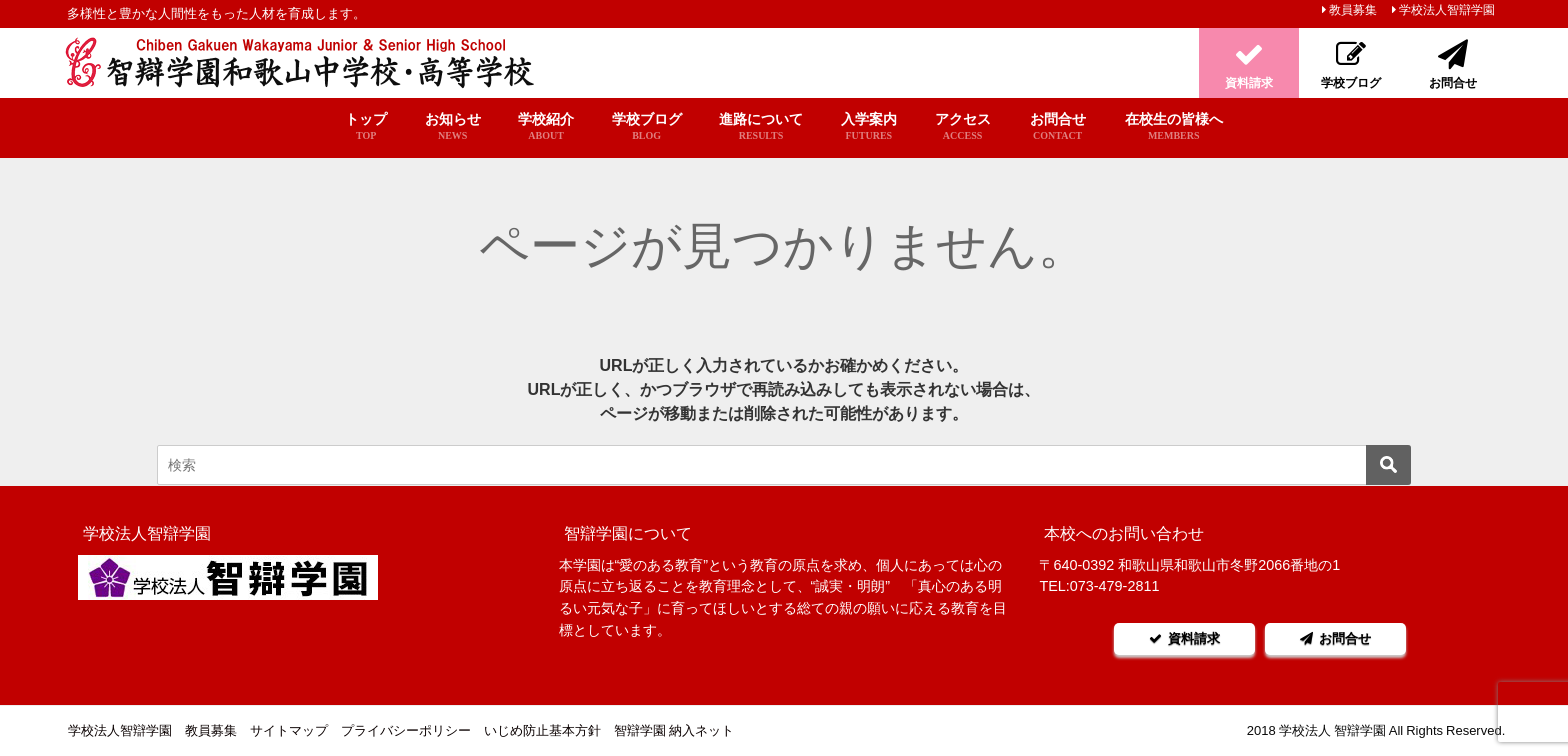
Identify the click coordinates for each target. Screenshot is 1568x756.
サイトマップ (289, 730)
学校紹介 (546, 127)
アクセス (963, 127)
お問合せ (1057, 127)
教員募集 (1353, 10)
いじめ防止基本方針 (542, 730)
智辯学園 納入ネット (674, 730)
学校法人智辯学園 (1447, 10)
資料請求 (1178, 638)
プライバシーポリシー (406, 730)
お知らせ (453, 127)
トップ (366, 127)
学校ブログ (647, 127)
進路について (761, 127)
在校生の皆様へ (1174, 127)
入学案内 (868, 127)
